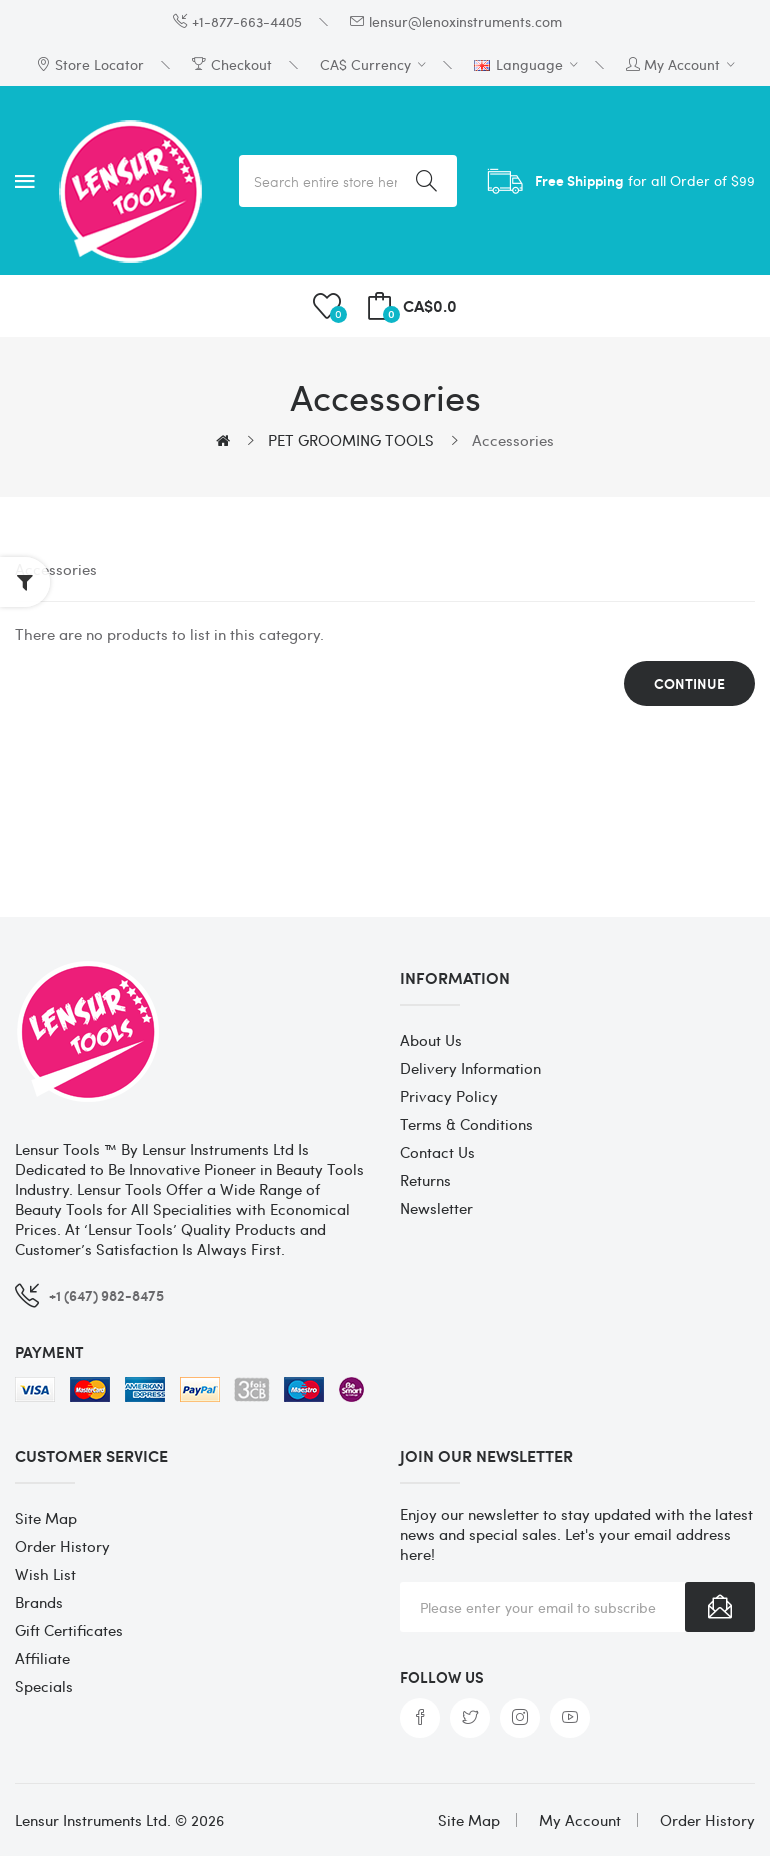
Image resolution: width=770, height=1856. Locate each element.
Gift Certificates (69, 1630)
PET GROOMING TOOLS (351, 440)
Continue (689, 683)
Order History (62, 1546)
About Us (431, 1040)
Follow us (442, 1677)
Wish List (45, 1574)
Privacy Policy (449, 1096)
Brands (39, 1602)
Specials (44, 1686)
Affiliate (42, 1658)
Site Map (46, 1518)
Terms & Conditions (466, 1124)
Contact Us (437, 1152)
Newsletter (436, 1208)
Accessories (513, 440)
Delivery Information (470, 1068)
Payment (49, 1352)
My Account (580, 1820)
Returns (425, 1180)
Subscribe (720, 1607)
